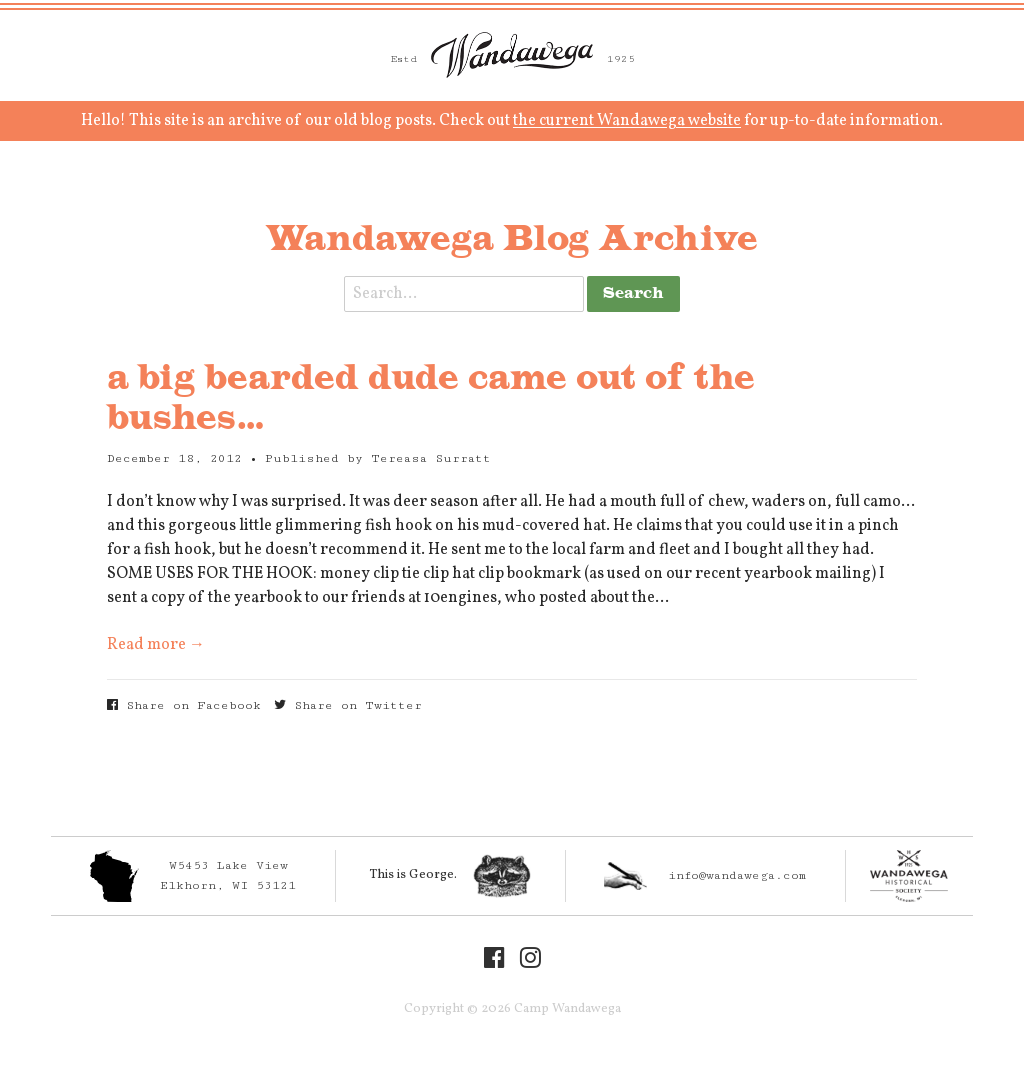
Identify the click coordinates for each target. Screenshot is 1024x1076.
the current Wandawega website (627, 121)
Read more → (156, 645)
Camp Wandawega (512, 55)
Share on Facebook (184, 705)
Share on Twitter (348, 705)
